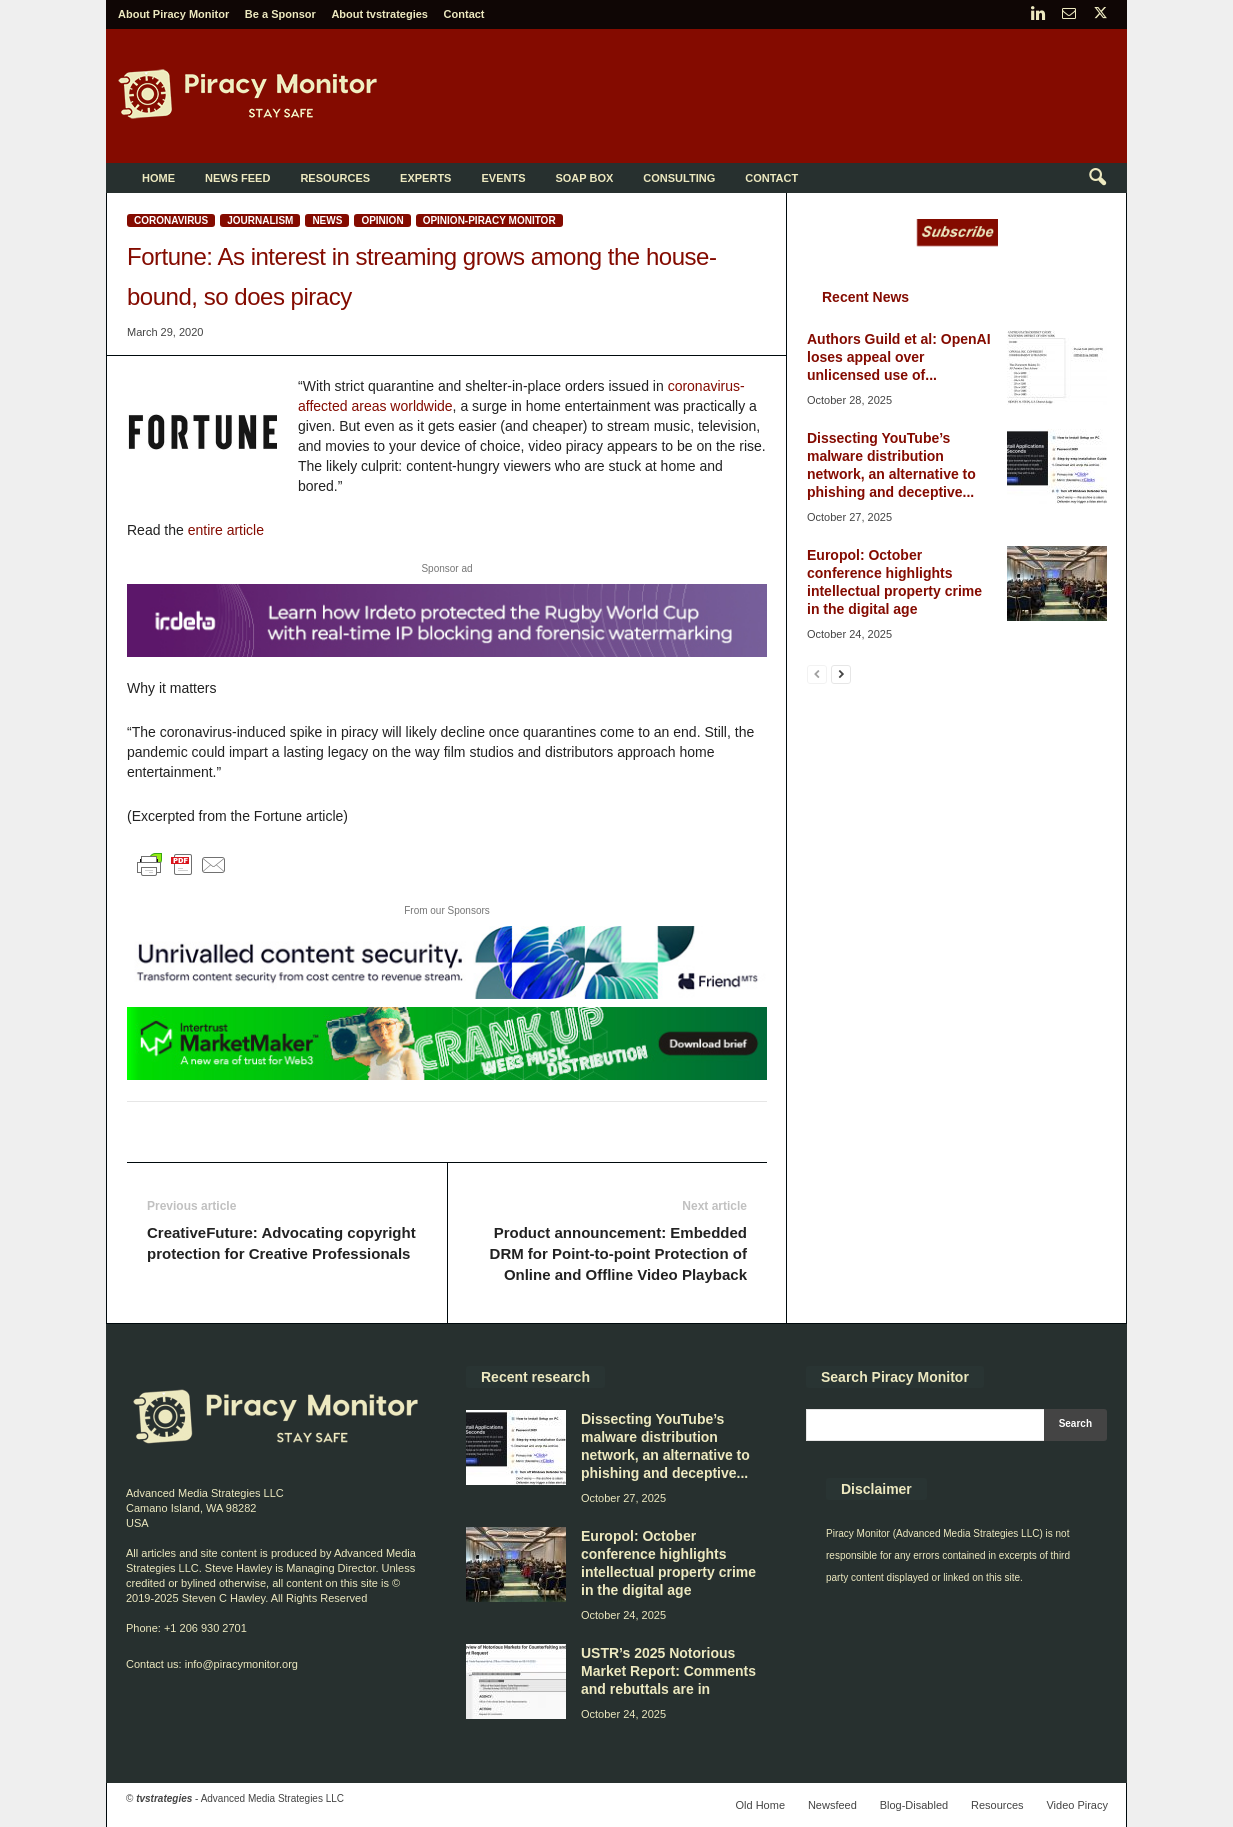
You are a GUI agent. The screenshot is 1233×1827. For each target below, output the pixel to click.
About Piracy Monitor (173, 14)
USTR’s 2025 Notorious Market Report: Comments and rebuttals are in (668, 1671)
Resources (335, 178)
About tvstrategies (379, 14)
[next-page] (841, 673)
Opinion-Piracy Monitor (489, 220)
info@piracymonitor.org (241, 1664)
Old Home (760, 1805)
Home (158, 178)
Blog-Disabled (914, 1805)
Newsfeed (832, 1805)
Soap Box (584, 178)
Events (503, 178)
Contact (464, 14)
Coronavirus (171, 220)
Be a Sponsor (280, 14)
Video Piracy (1077, 1805)
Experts (425, 178)
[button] (1097, 178)
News (327, 220)
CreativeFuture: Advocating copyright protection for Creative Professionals (281, 1243)
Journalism (260, 220)
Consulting (679, 178)
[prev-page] (817, 673)
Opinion (382, 220)
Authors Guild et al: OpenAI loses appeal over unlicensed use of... (899, 357)
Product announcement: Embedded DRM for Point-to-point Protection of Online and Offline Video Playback (618, 1253)
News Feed (237, 178)
